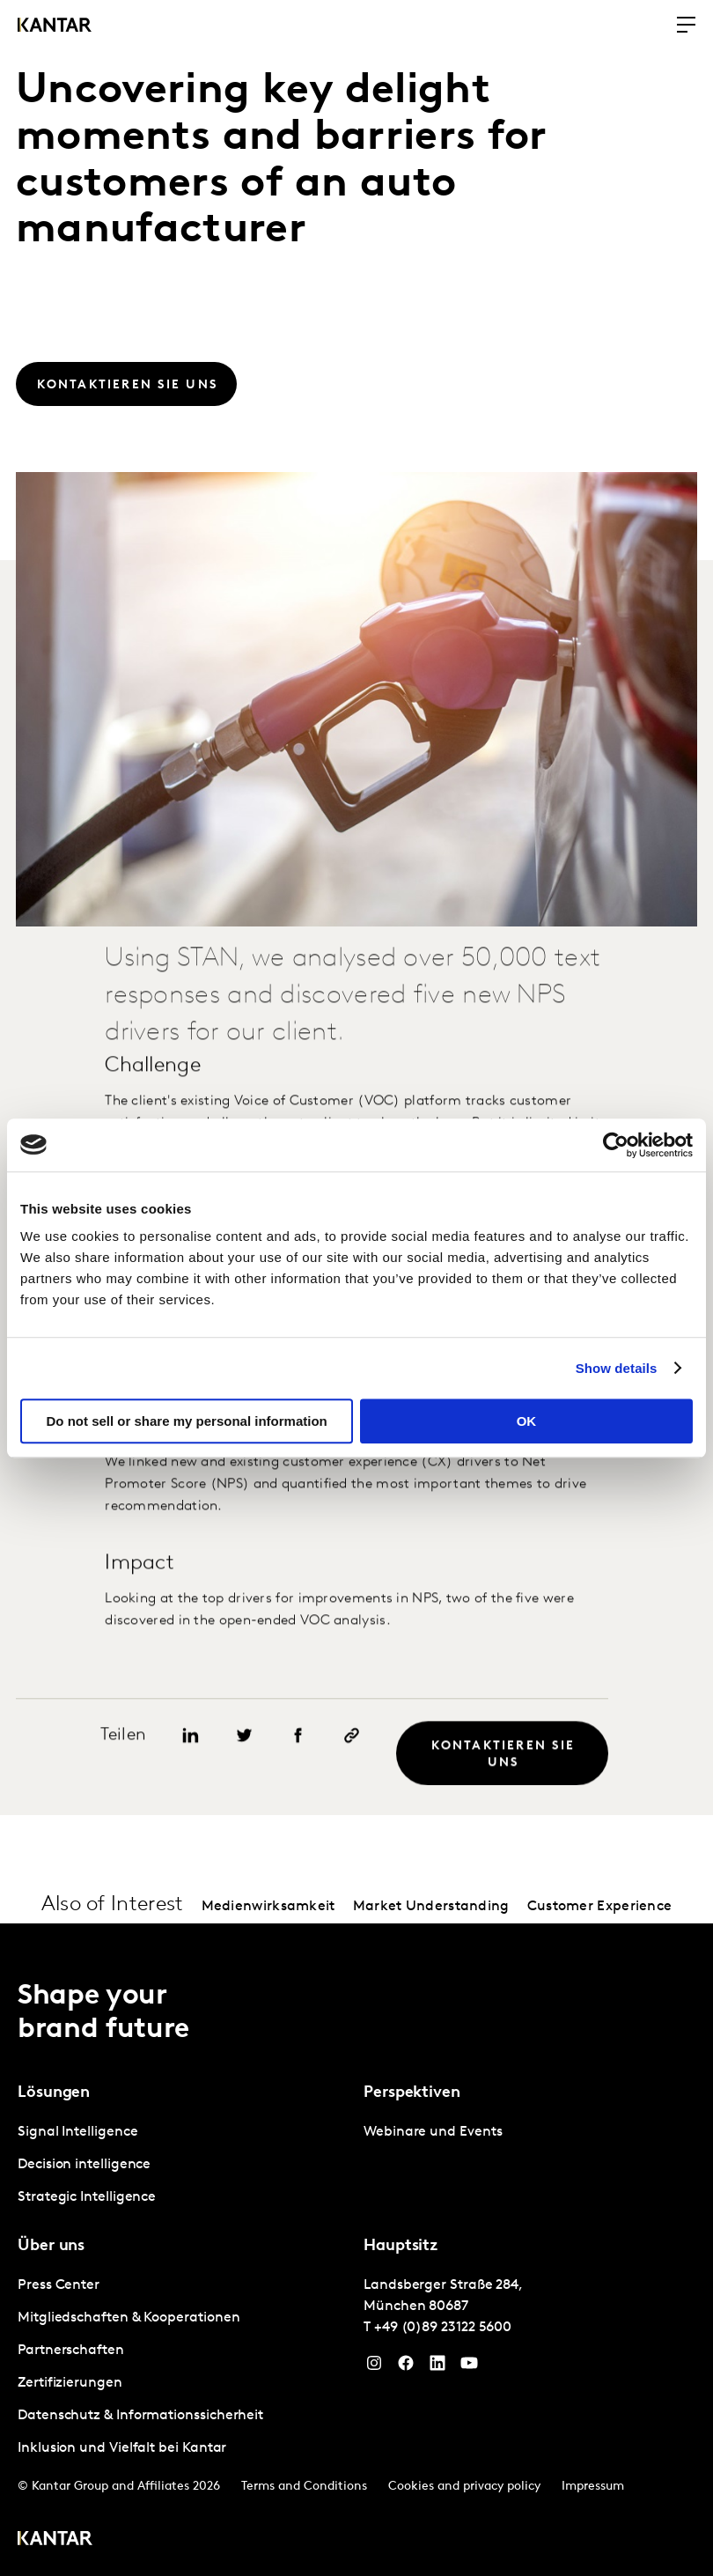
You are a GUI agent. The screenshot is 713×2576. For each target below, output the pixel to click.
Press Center (58, 2285)
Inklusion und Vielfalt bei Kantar (122, 2448)
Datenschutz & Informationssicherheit (140, 2416)
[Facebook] (405, 2367)
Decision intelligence (84, 2165)
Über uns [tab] (51, 2246)
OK (527, 1420)
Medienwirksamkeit (268, 1907)
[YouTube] (469, 2367)
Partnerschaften (71, 2350)
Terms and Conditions (304, 2486)
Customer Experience (600, 1907)
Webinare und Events (433, 2132)
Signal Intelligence (77, 2132)
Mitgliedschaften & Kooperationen (128, 2318)
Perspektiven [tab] (412, 2093)
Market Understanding (431, 1907)
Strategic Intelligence (87, 2197)
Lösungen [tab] (54, 2093)
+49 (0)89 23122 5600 (442, 2328)
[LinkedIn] (437, 2367)
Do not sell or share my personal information (187, 1420)
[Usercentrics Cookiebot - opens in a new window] (616, 1145)
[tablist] (356, 2249)
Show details (617, 1368)
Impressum (593, 2486)
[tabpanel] (183, 2165)
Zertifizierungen (70, 2383)
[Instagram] (374, 2367)
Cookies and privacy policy (464, 2486)
